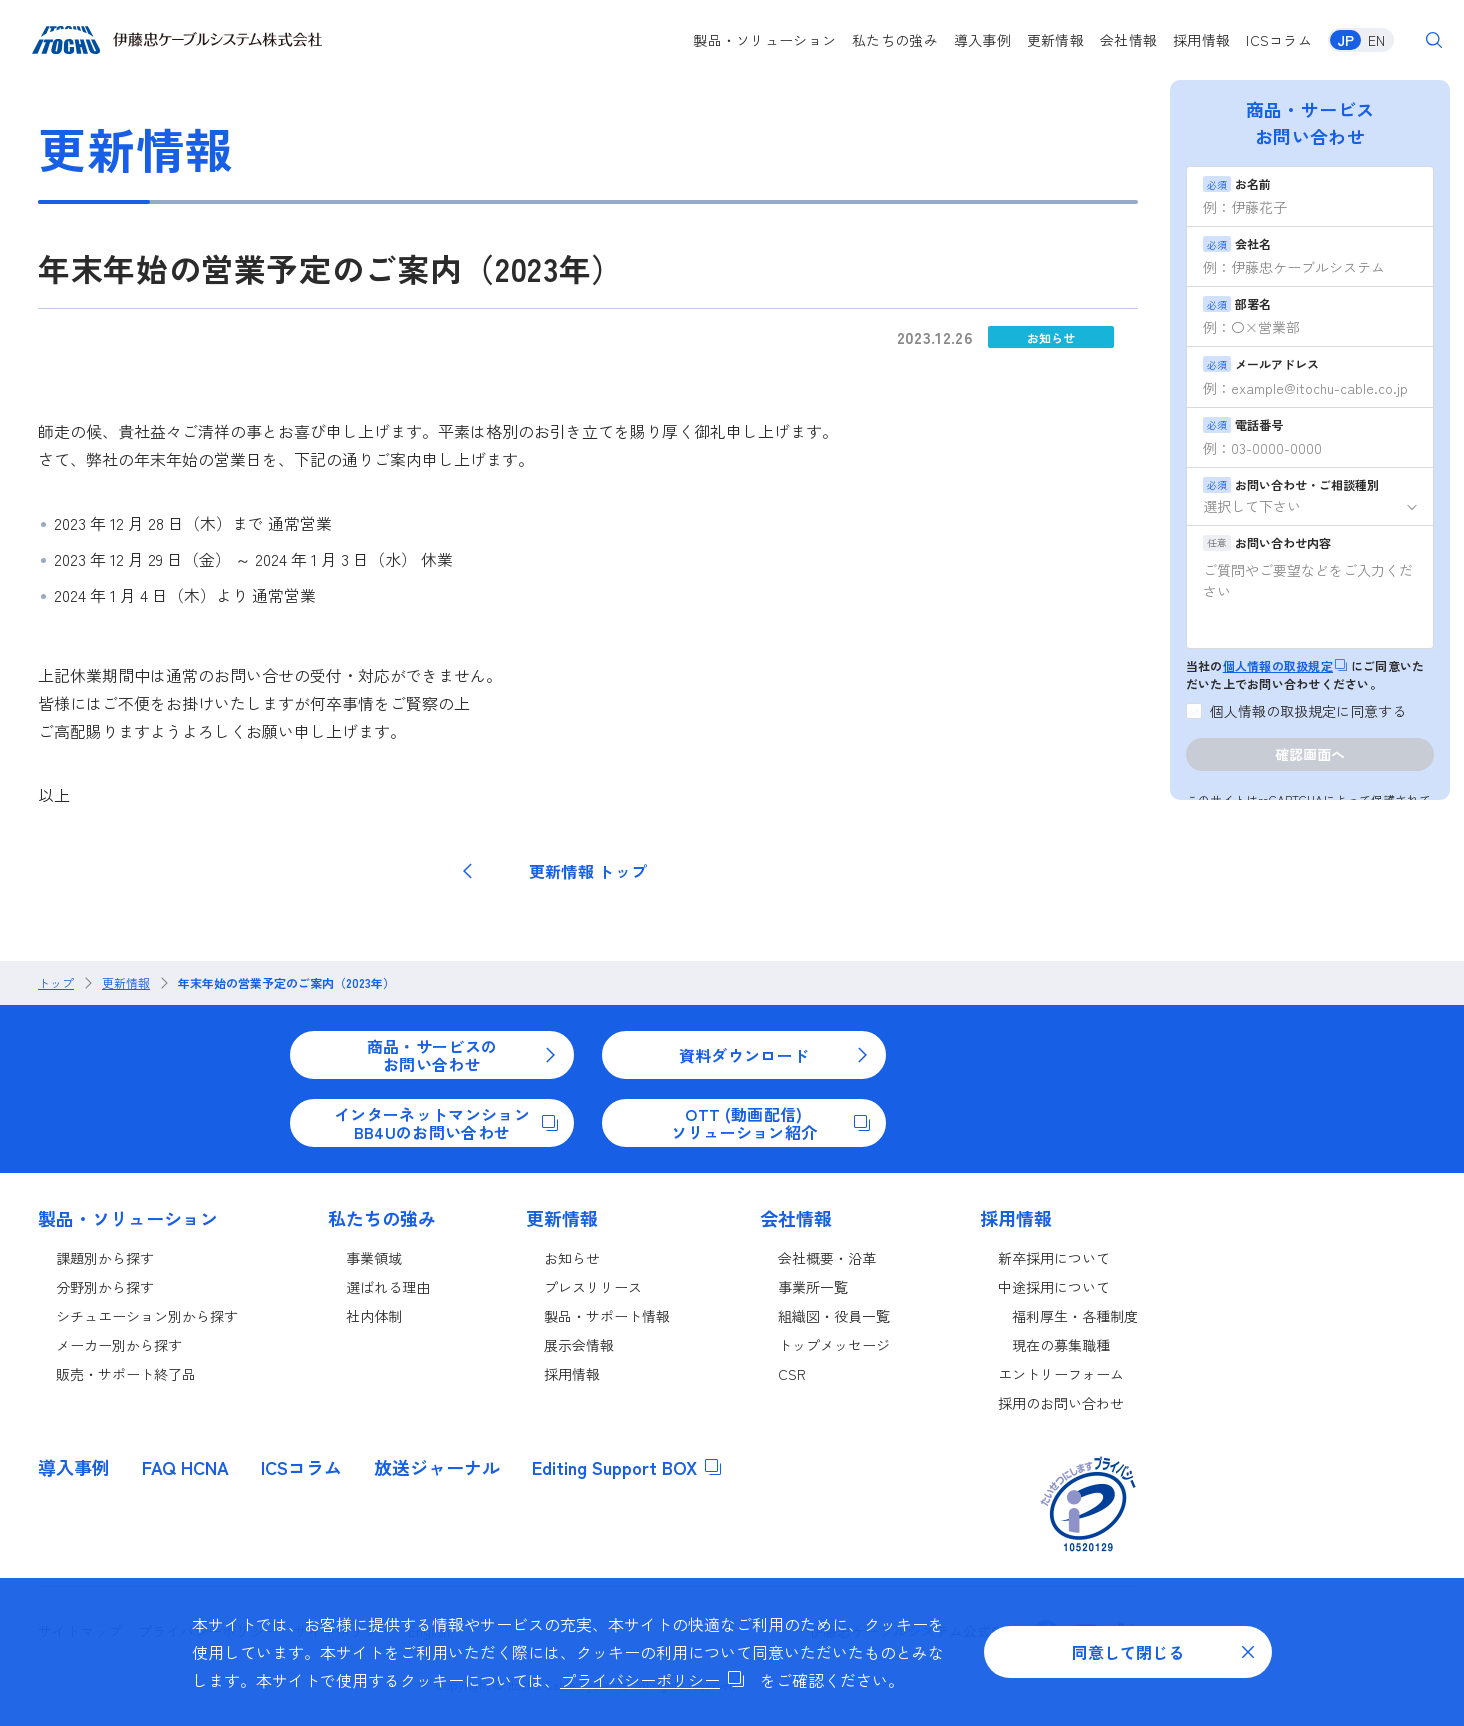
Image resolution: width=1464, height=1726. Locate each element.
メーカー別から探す (119, 1345)
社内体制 (374, 1316)
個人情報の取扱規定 (1285, 665)
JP (1345, 40)
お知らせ (1051, 337)
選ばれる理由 (388, 1287)
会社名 (1237, 243)
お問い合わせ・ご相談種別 (1291, 484)
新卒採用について (1054, 1258)
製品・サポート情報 (607, 1316)
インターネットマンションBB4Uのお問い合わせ (446, 1123)
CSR (792, 1374)
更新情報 (1055, 40)
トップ (56, 983)
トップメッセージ (834, 1345)
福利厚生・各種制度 (1075, 1316)
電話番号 (1243, 424)
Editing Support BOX (626, 1467)
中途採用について (1054, 1287)
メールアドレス (1261, 363)
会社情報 (1128, 40)
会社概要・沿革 (827, 1258)
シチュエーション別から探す (147, 1316)
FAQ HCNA (185, 1467)
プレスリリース (593, 1287)
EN (1376, 40)
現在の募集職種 (1061, 1345)
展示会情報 (579, 1345)
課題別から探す (105, 1258)
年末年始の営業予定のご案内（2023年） (286, 983)
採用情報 (1201, 40)
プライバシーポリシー (652, 1680)
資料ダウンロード (774, 1055)
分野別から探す (105, 1287)
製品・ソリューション (764, 40)
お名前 (1237, 183)
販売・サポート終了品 (126, 1374)
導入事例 (982, 40)
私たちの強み (895, 40)
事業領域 (374, 1258)
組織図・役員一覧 (834, 1316)
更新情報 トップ (553, 871)
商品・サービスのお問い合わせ (462, 1055)
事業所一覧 (813, 1287)
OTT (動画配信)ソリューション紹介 (770, 1123)
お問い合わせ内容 (1267, 542)
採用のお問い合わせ (1061, 1403)
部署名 (1237, 303)
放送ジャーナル (437, 1467)
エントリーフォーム (1061, 1374)
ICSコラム (1279, 40)
